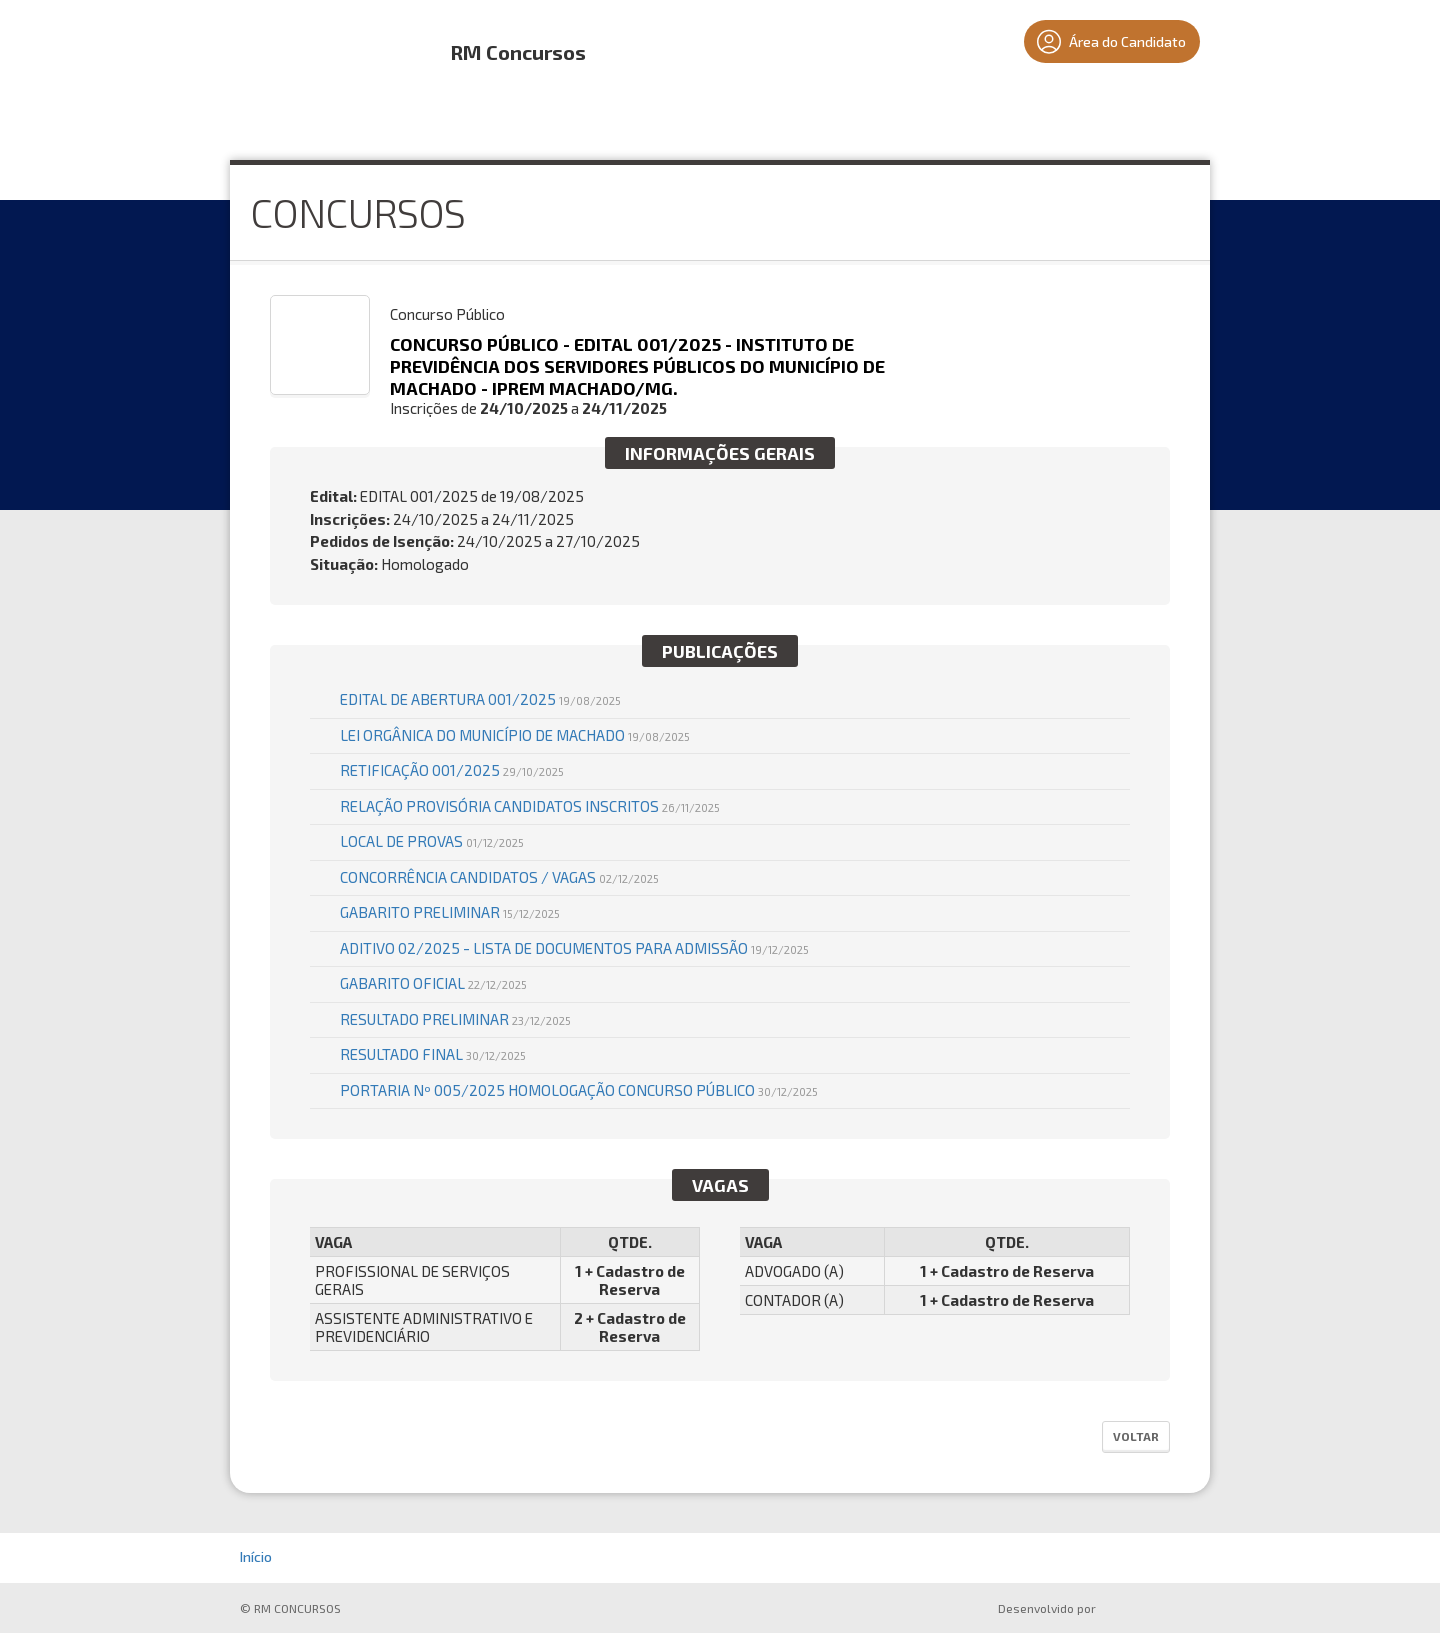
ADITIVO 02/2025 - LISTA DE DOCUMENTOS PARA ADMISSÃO (574, 948)
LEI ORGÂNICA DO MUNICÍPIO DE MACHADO (515, 735)
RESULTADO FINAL (433, 1054)
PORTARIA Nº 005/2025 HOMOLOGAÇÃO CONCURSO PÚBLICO (579, 1090)
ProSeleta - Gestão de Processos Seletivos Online (1152, 1610)
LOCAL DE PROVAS (432, 841)
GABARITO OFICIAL (433, 983)
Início (256, 1556)
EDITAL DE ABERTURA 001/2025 (480, 699)
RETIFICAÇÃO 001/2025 (452, 770)
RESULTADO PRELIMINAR (455, 1019)
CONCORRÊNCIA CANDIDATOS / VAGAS (499, 877)
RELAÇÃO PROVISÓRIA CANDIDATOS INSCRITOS (530, 806)
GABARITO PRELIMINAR (450, 912)
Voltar (1136, 1436)
